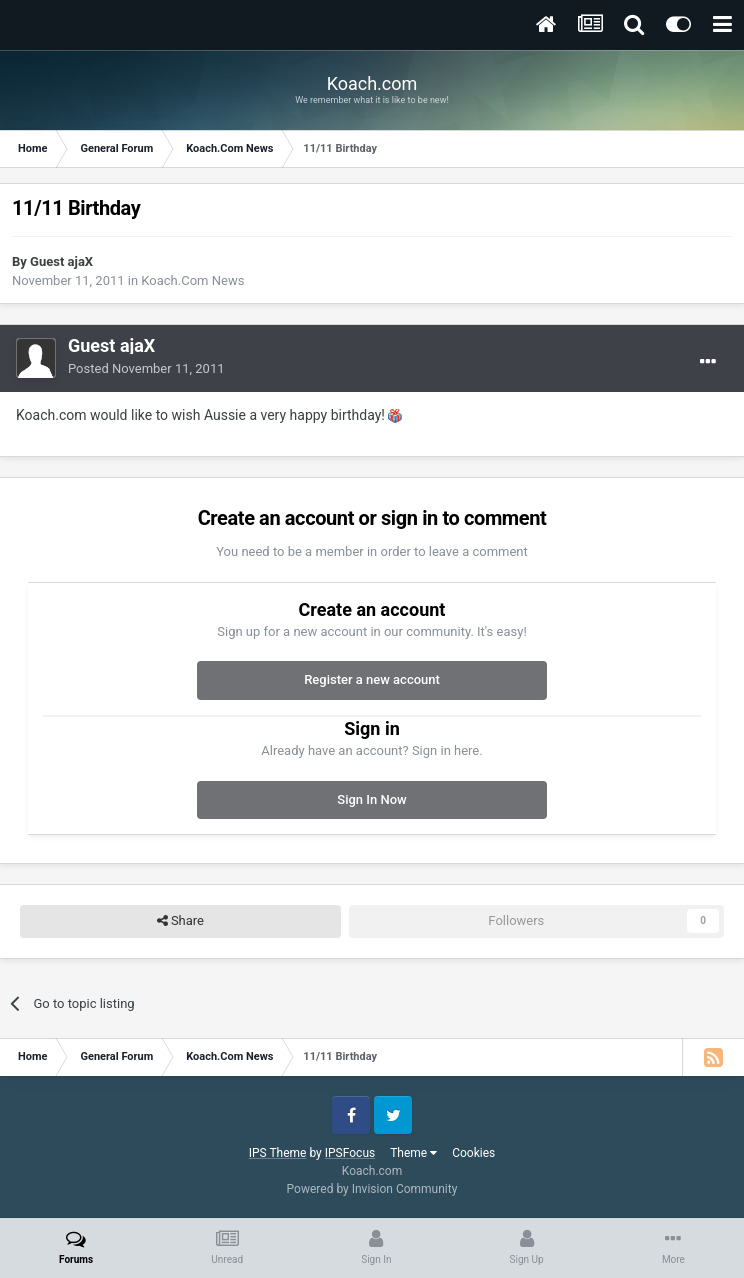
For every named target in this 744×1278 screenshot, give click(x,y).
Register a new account (372, 679)
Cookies (473, 1153)
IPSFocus (350, 1153)
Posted (146, 368)
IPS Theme (278, 1153)
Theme (413, 1153)
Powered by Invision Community (372, 1189)
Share (180, 921)
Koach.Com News (192, 280)
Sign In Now (371, 799)
